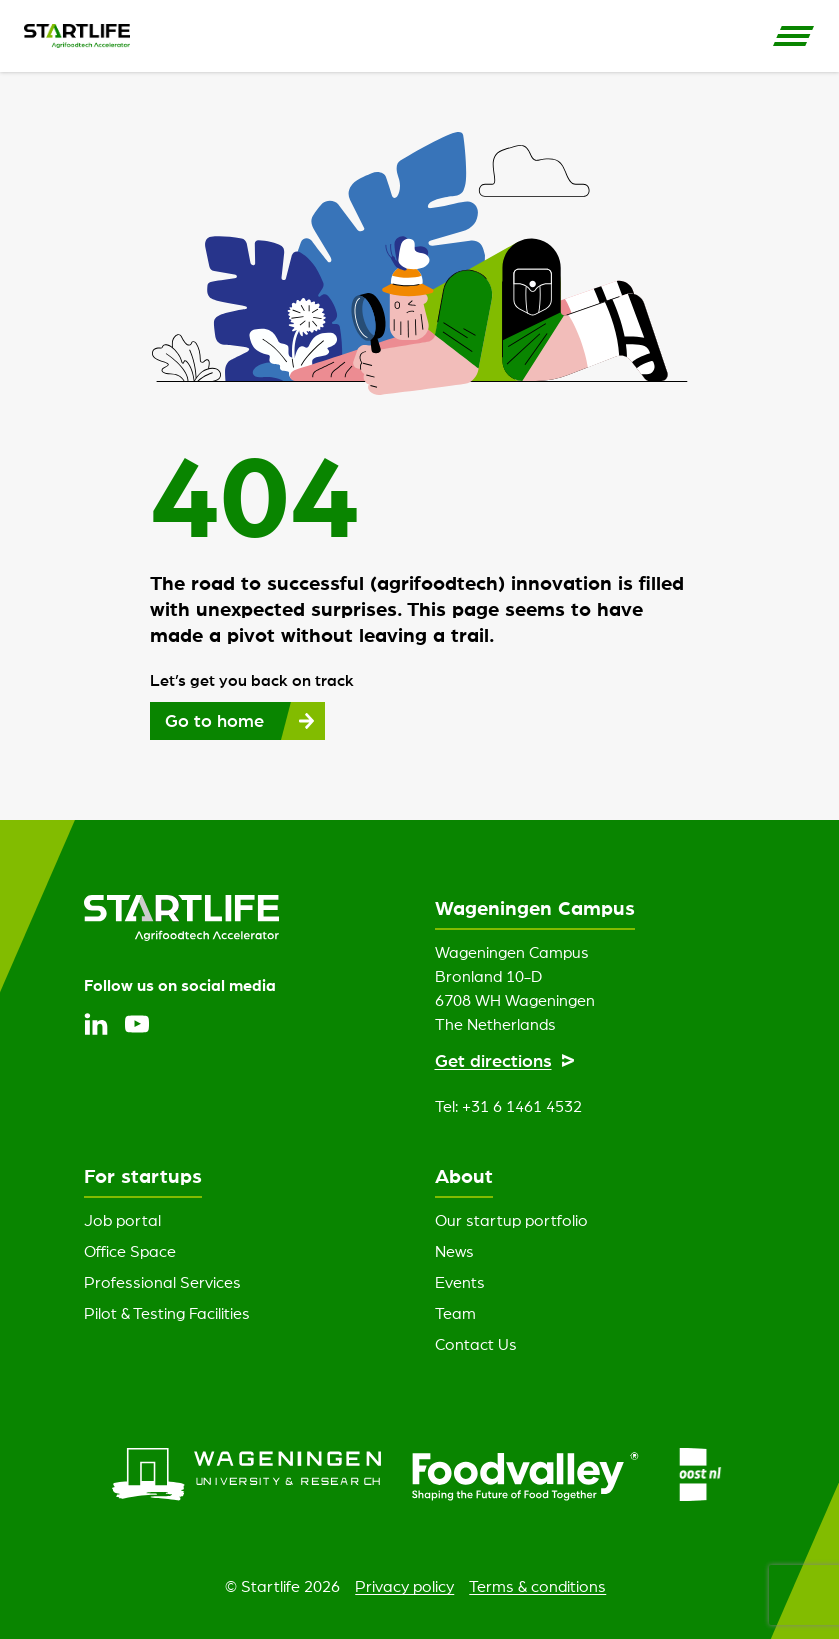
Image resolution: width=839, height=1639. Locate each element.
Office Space (130, 1251)
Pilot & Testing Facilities (167, 1313)
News (454, 1251)
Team (455, 1313)
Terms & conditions (537, 1586)
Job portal (122, 1220)
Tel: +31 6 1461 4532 (508, 1106)
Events (460, 1282)
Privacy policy (404, 1586)
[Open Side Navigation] (794, 36)
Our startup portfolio (511, 1220)
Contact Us (476, 1344)
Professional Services (162, 1282)
